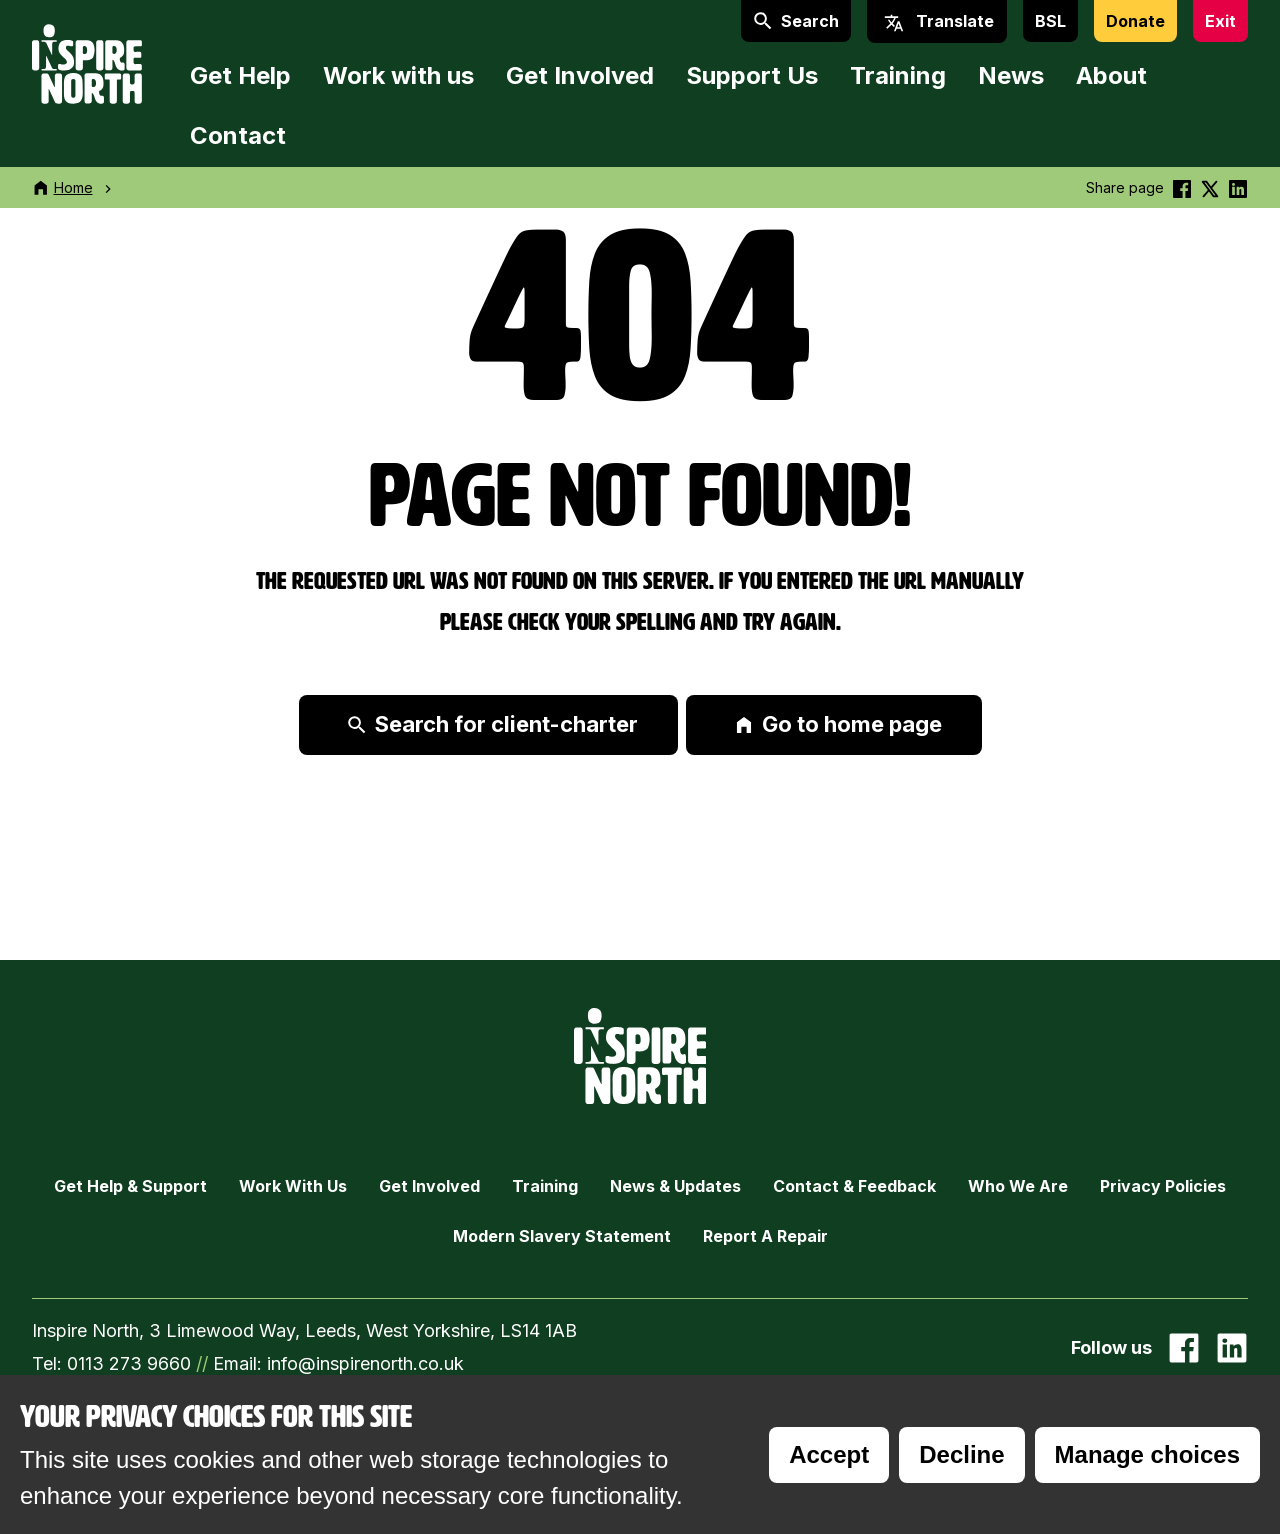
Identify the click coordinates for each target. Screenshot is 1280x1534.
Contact (238, 135)
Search (796, 21)
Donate (1135, 21)
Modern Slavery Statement (562, 1236)
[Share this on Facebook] (1182, 187)
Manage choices (1147, 1454)
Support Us (752, 75)
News (1011, 75)
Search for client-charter (492, 724)
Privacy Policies (1163, 1186)
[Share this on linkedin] (1238, 187)
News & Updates (675, 1186)
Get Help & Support (130, 1186)
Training (898, 75)
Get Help (240, 75)
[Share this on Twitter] (1210, 187)
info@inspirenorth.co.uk (365, 1363)
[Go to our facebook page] (1184, 1348)
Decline (961, 1454)
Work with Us (293, 1186)
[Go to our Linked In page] (1232, 1348)
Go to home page (838, 724)
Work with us (398, 75)
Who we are (1018, 1186)
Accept (829, 1454)
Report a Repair (765, 1236)
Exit (1220, 21)
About (1111, 75)
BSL (1050, 21)
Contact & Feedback (854, 1186)
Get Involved (580, 75)
